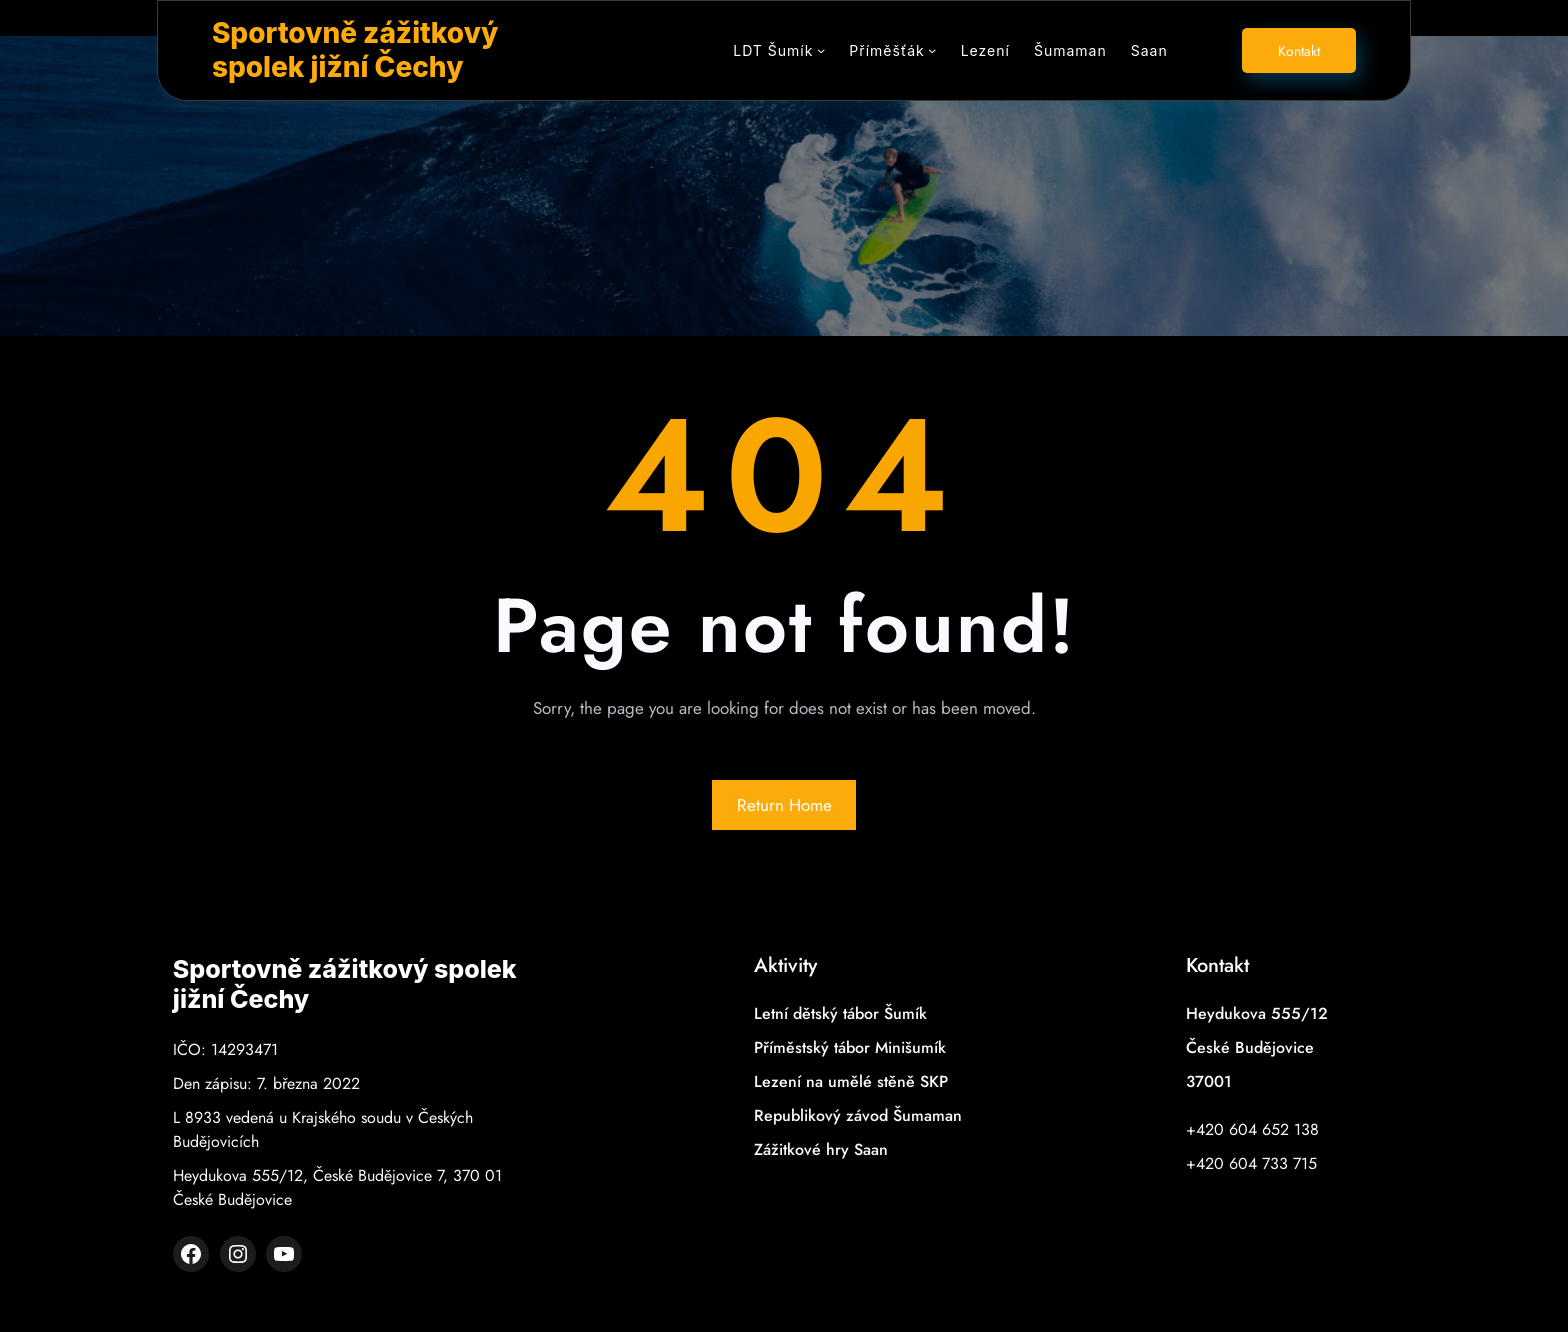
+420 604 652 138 (1252, 1129)
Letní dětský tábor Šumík (840, 1013)
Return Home (784, 805)
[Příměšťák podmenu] (932, 50)
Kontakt (1299, 51)
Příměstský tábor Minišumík (850, 1047)
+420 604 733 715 (1251, 1163)
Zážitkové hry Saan (821, 1149)
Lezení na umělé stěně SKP (851, 1081)
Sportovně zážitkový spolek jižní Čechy (355, 50)
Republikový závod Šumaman (858, 1115)
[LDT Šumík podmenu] (821, 50)
